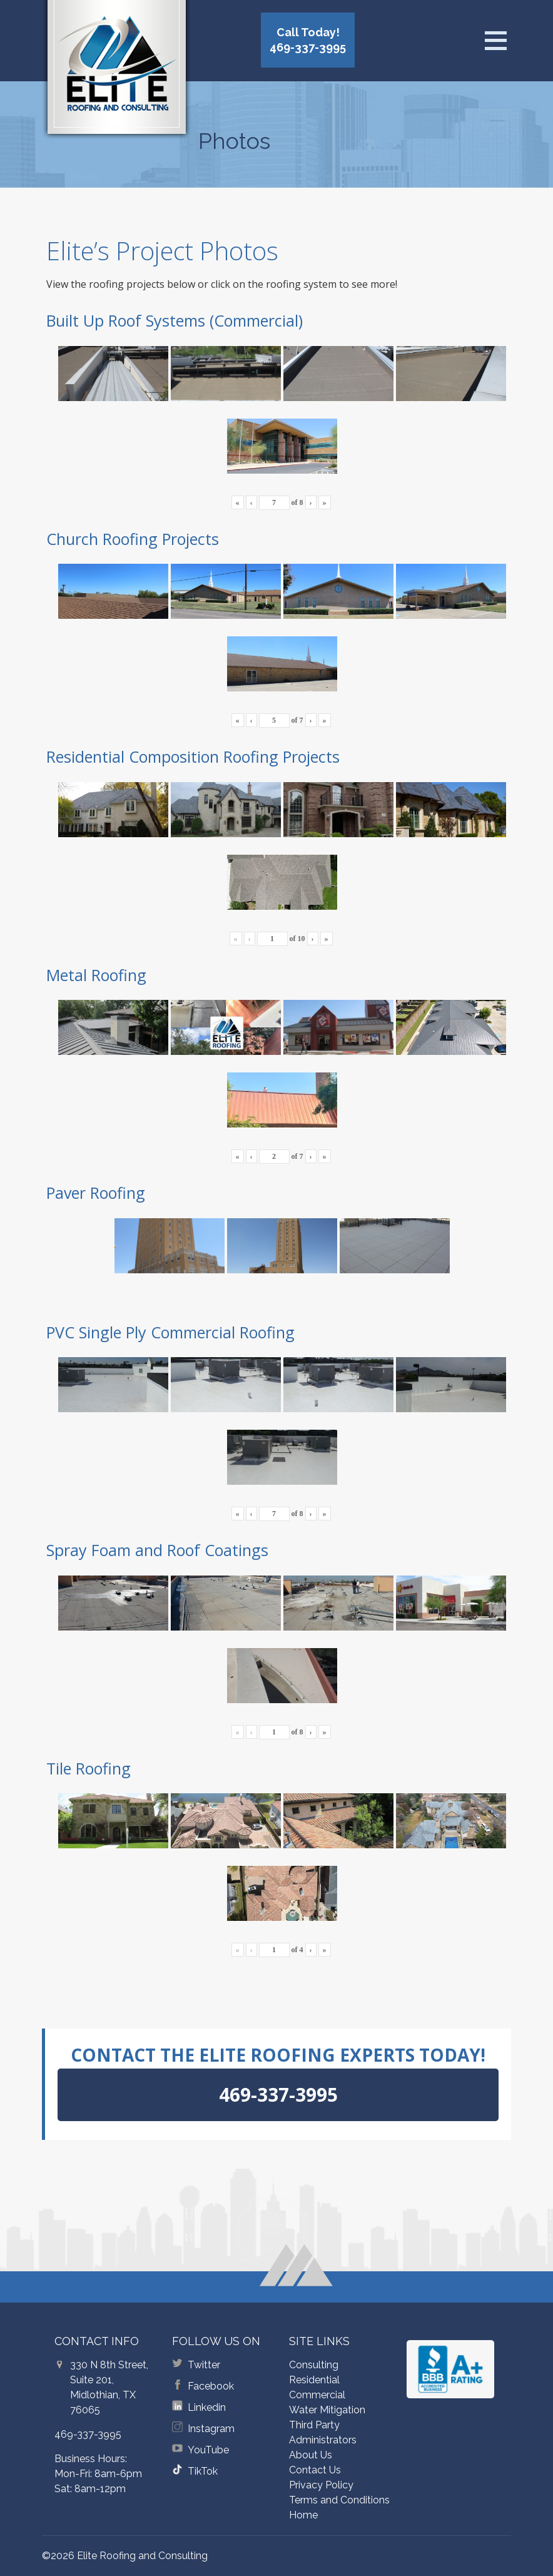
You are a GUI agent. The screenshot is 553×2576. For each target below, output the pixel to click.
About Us (310, 2455)
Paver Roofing (95, 1192)
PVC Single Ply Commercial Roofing (170, 1332)
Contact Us (315, 2470)
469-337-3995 (87, 2434)
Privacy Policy (321, 2485)
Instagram (211, 2429)
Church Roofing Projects (132, 538)
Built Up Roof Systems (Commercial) (174, 320)
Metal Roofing (96, 974)
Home (303, 2515)
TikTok (203, 2471)
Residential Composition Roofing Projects (193, 756)
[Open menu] (495, 40)
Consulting (313, 2365)
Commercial (317, 2395)
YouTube (208, 2450)
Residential (314, 2380)
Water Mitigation (327, 2410)
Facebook (211, 2386)
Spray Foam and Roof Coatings (157, 1549)
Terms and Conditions (339, 2500)
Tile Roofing (88, 1768)
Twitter (204, 2365)
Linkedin (207, 2407)
